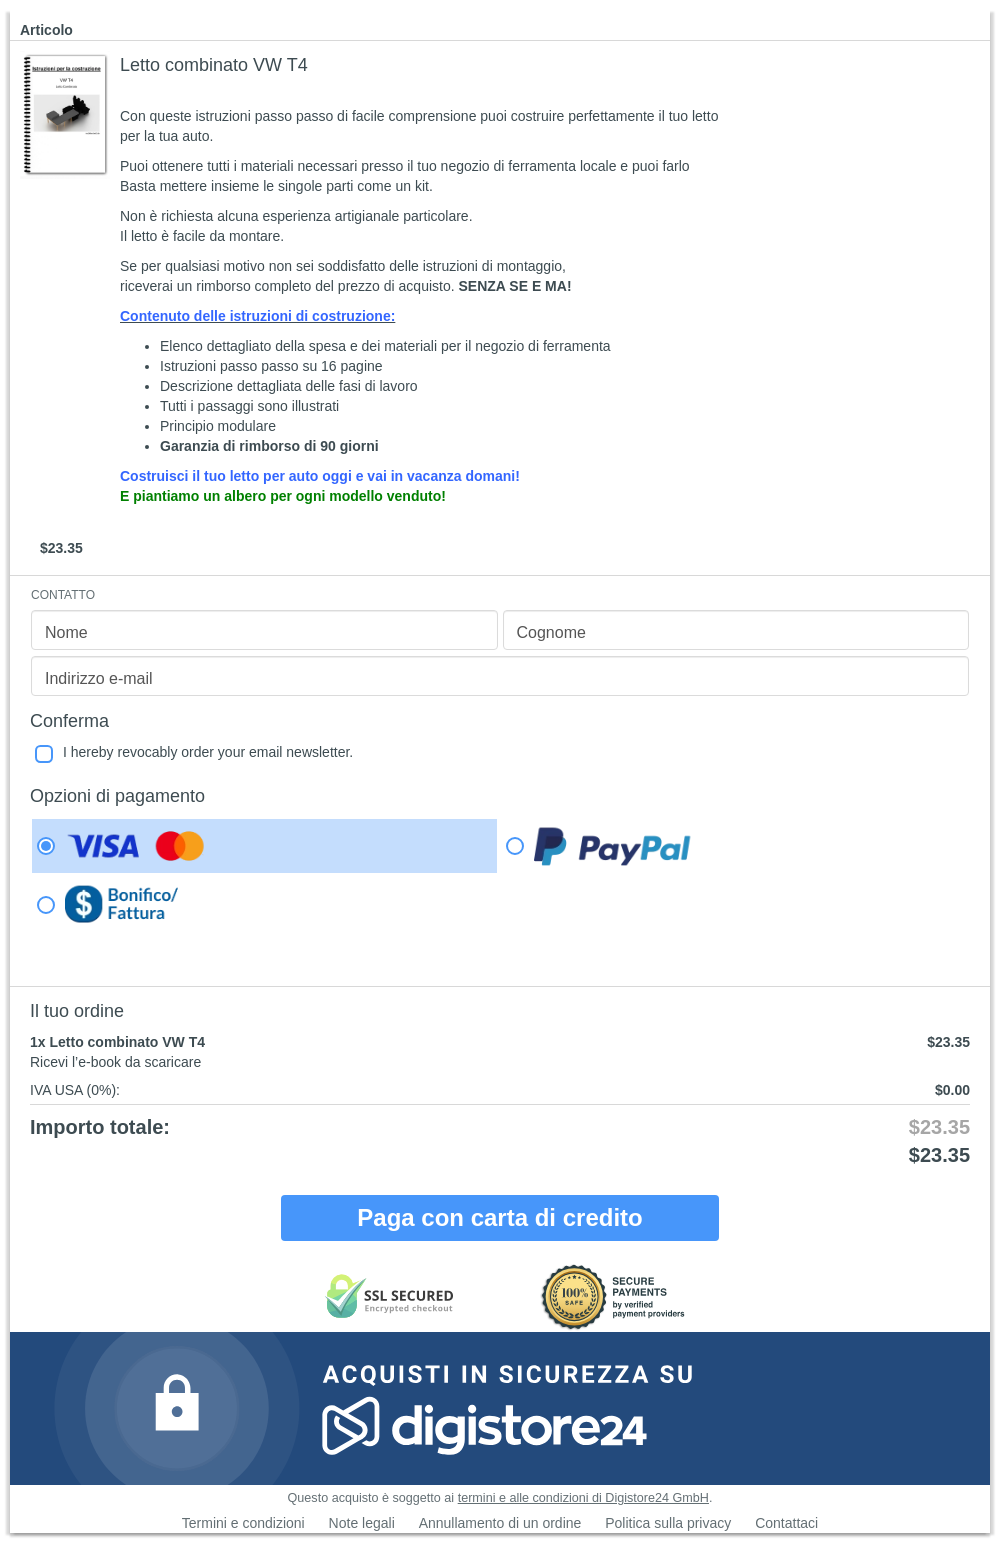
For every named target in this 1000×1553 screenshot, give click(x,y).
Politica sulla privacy (668, 1523)
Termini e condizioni (243, 1523)
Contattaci (786, 1523)
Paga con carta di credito (499, 1217)
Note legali (362, 1523)
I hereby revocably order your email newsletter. (208, 752)
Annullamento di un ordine (500, 1523)
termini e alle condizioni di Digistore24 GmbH (583, 1498)
